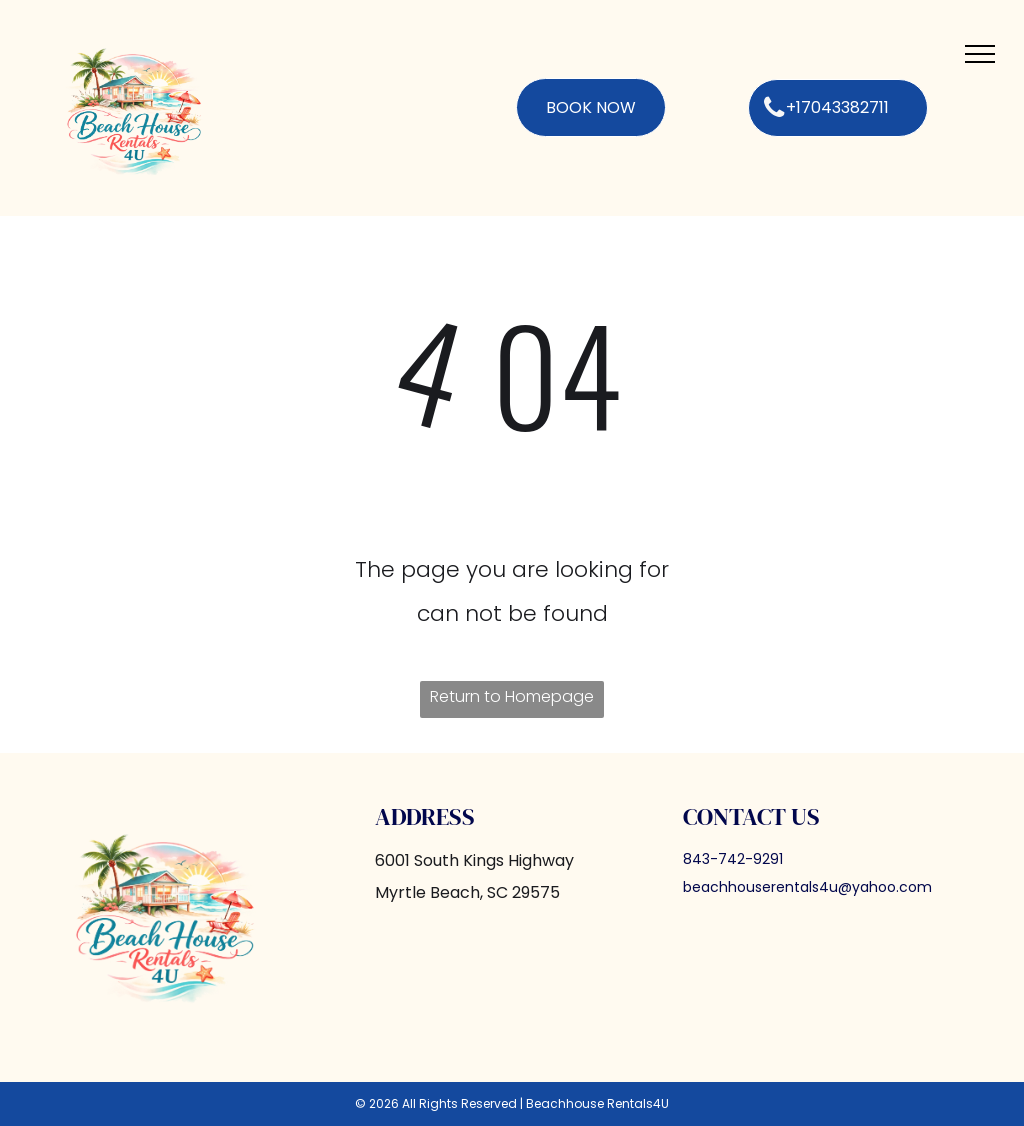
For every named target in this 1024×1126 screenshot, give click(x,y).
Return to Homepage (512, 696)
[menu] (980, 54)
